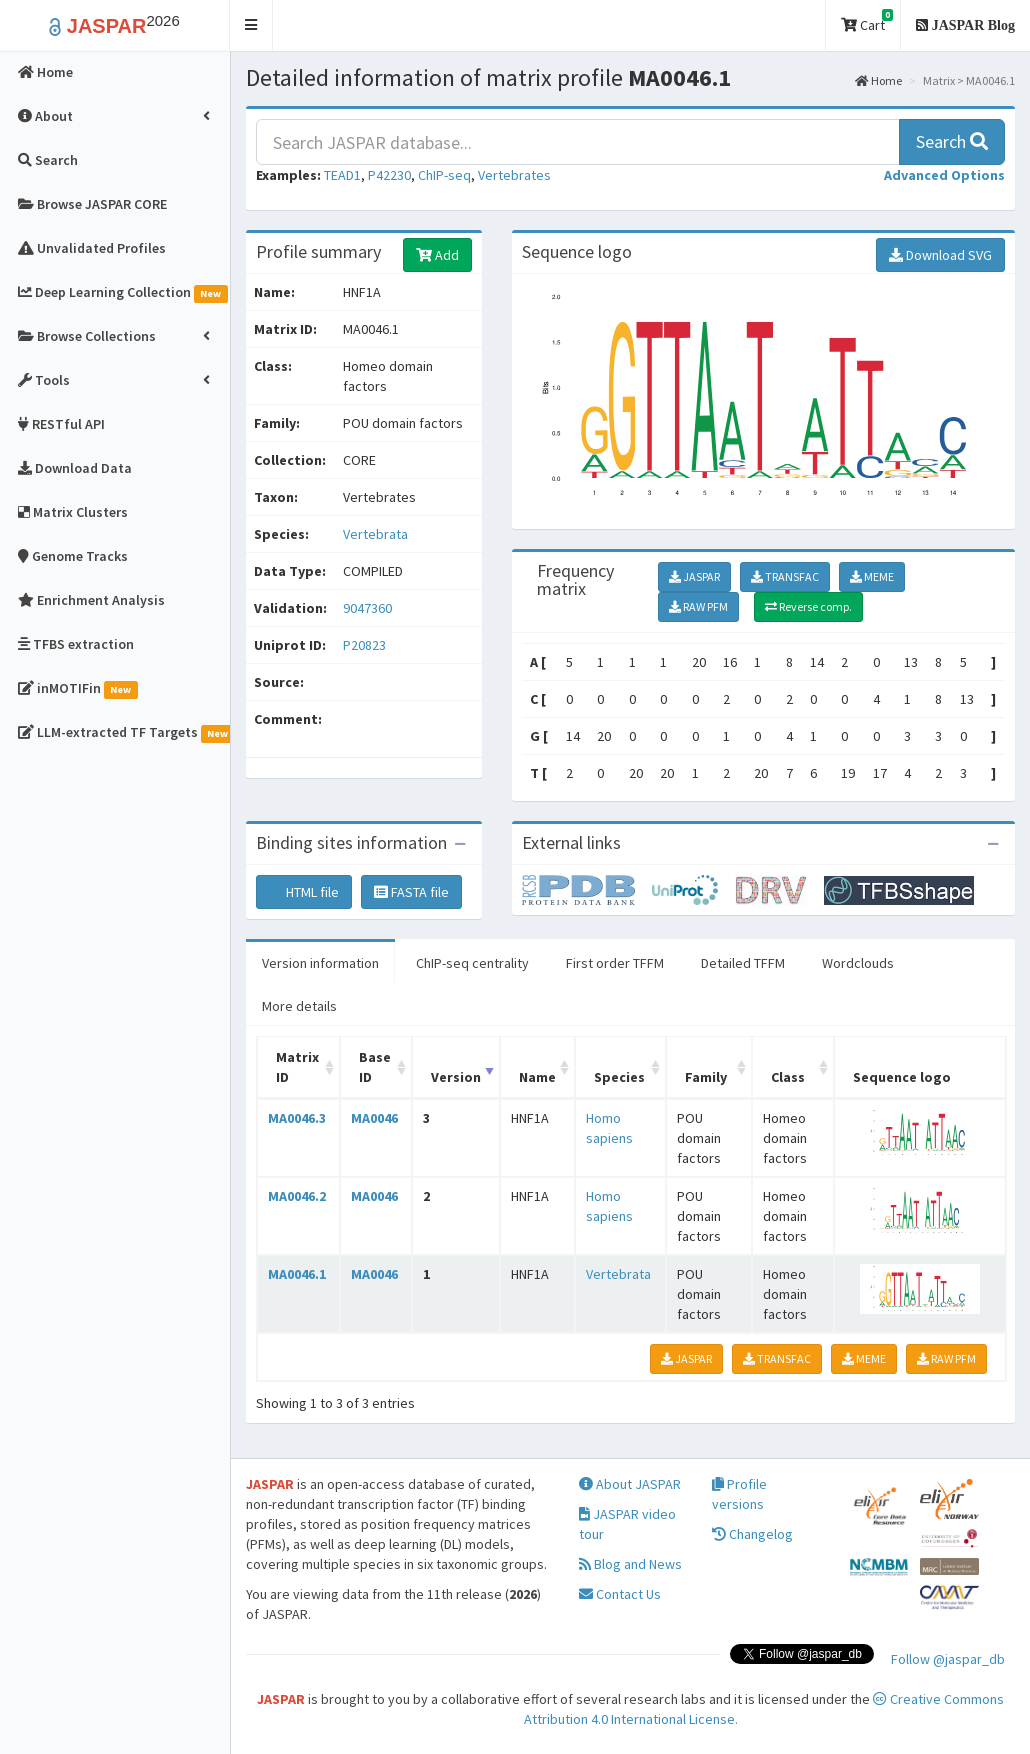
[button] (251, 25)
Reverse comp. (808, 606)
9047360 (367, 608)
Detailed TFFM (743, 963)
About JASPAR (630, 1484)
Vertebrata (375, 534)
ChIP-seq (444, 175)
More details (299, 1006)
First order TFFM (615, 963)
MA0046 (374, 1118)
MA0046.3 (297, 1118)
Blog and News (630, 1564)
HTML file (304, 892)
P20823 (366, 645)
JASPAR (694, 576)
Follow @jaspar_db (948, 1659)
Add (437, 255)
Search (952, 141)
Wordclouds (858, 963)
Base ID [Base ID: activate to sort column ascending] (375, 1067)
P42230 (389, 175)
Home (878, 80)
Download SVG (940, 255)
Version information (320, 963)
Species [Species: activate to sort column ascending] (619, 1077)
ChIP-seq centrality (472, 963)
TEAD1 (342, 175)
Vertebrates (514, 175)
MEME (872, 576)
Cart (867, 21)
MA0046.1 (297, 1274)
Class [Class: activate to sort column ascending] (788, 1077)
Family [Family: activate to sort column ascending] (706, 1077)
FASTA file (411, 892)
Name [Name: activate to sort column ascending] (537, 1077)
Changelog (752, 1534)
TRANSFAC (785, 576)
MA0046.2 (297, 1196)
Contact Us (620, 1594)
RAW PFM (698, 606)
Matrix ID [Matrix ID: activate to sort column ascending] (297, 1067)
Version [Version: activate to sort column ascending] (456, 1077)
